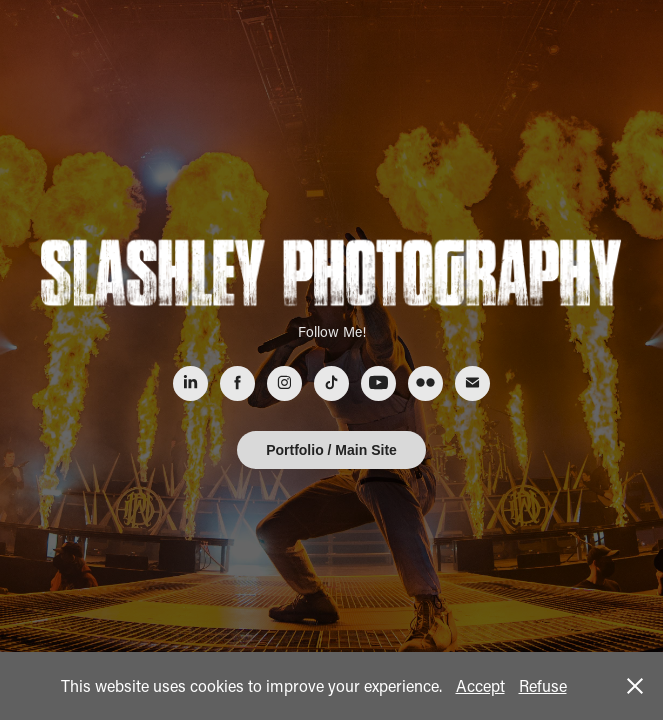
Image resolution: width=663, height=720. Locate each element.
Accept (480, 685)
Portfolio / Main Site (331, 450)
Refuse (543, 685)
